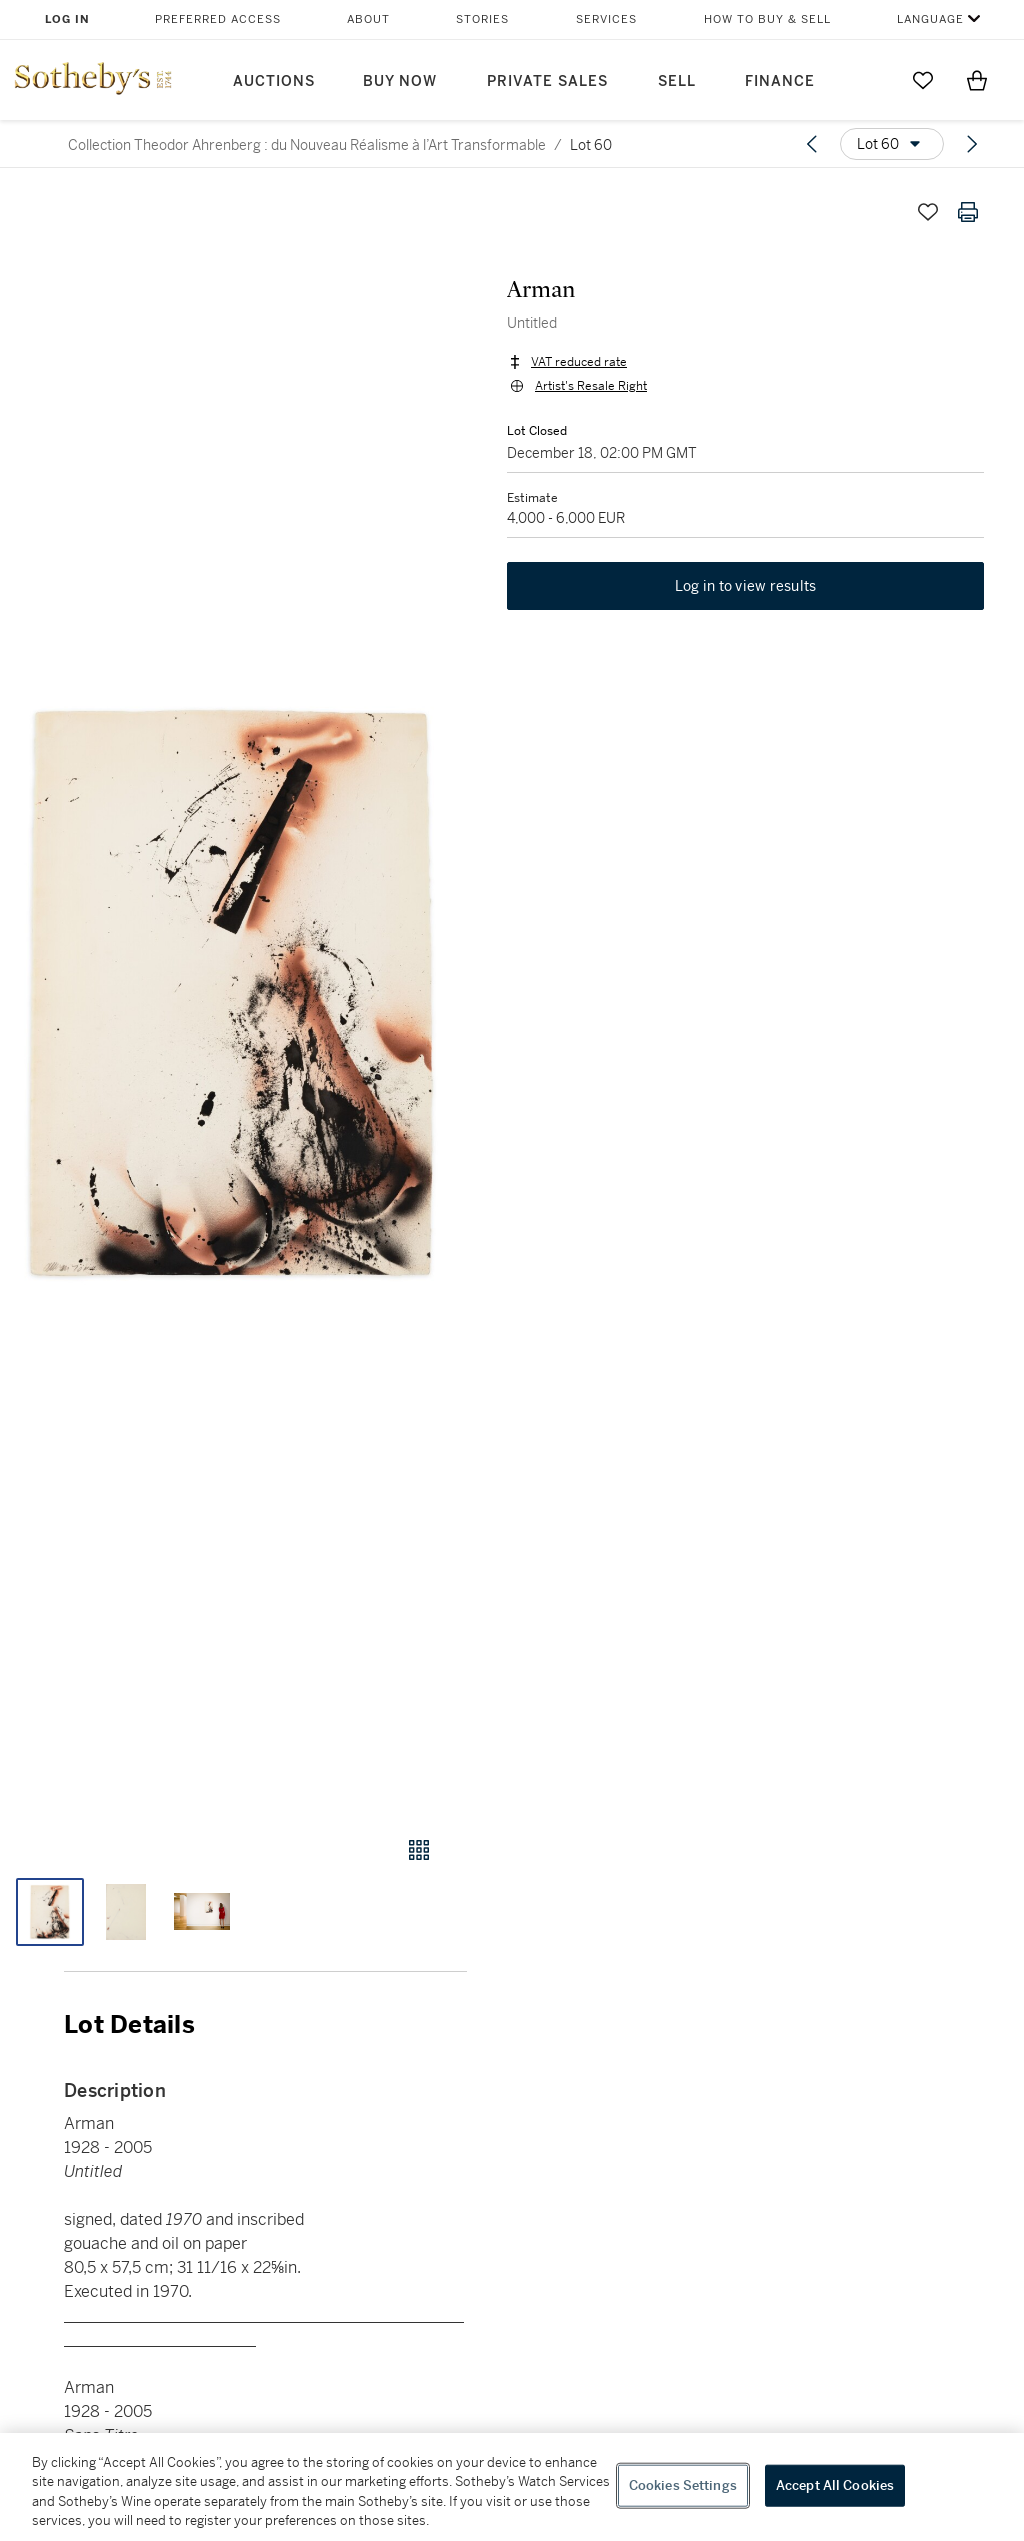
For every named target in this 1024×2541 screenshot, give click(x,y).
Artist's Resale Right (591, 386)
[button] (233, 995)
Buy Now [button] (400, 81)
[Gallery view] (419, 1850)
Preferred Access (218, 19)
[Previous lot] (812, 144)
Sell (677, 81)
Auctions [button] (274, 81)
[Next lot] (972, 144)
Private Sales (547, 81)
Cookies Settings (683, 2485)
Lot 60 (591, 145)
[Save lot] (928, 212)
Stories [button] (482, 19)
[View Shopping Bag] (977, 80)
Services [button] (606, 19)
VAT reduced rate (579, 362)
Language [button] (930, 19)
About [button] (368, 19)
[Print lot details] (968, 212)
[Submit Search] (869, 80)
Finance (780, 81)
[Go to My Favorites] (923, 80)
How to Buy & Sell (767, 19)
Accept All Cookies (835, 2485)
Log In (67, 19)
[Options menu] (892, 144)
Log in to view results (746, 586)
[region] (512, 2487)
